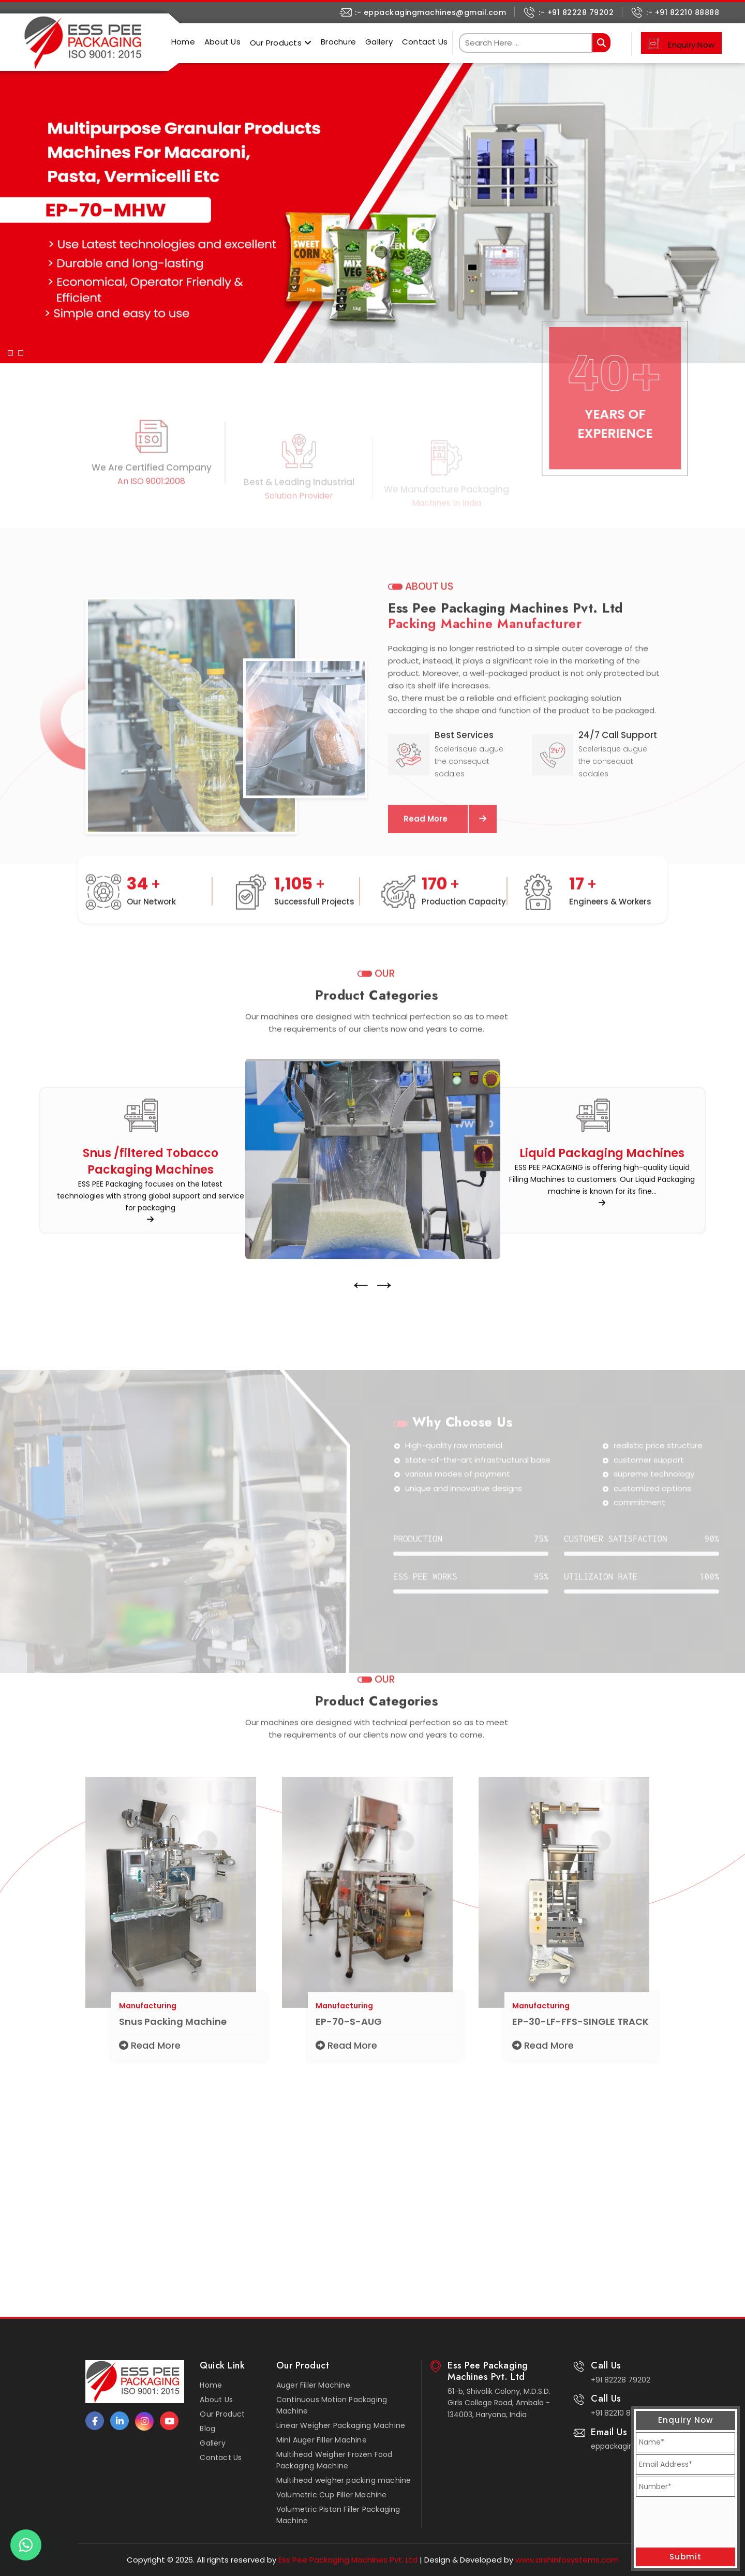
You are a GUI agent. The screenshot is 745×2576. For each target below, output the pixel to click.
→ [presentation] (384, 1331)
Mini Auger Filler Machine (321, 2440)
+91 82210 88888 (620, 2413)
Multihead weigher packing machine (343, 2480)
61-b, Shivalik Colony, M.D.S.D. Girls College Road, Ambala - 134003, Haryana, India (499, 2403)
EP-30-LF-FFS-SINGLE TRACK (580, 2069)
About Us (222, 41)
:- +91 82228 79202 (576, 12)
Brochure (338, 41)
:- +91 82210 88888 (682, 12)
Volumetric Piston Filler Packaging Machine (338, 2515)
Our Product (222, 2414)
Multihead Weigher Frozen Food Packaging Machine (334, 2460)
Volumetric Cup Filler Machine (331, 2495)
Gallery (379, 41)
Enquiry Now (691, 44)
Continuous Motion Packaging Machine (331, 2405)
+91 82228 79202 (620, 2380)
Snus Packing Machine (173, 2069)
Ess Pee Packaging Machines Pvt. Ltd (347, 2559)
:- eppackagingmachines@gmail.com (430, 12)
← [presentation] (361, 1331)
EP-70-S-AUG (349, 2069)
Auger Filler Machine (313, 2385)
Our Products (276, 42)
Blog (207, 2428)
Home (183, 41)
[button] (10, 203)
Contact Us (425, 41)
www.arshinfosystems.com (567, 2559)
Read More (150, 2092)
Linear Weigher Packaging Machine (340, 2425)
